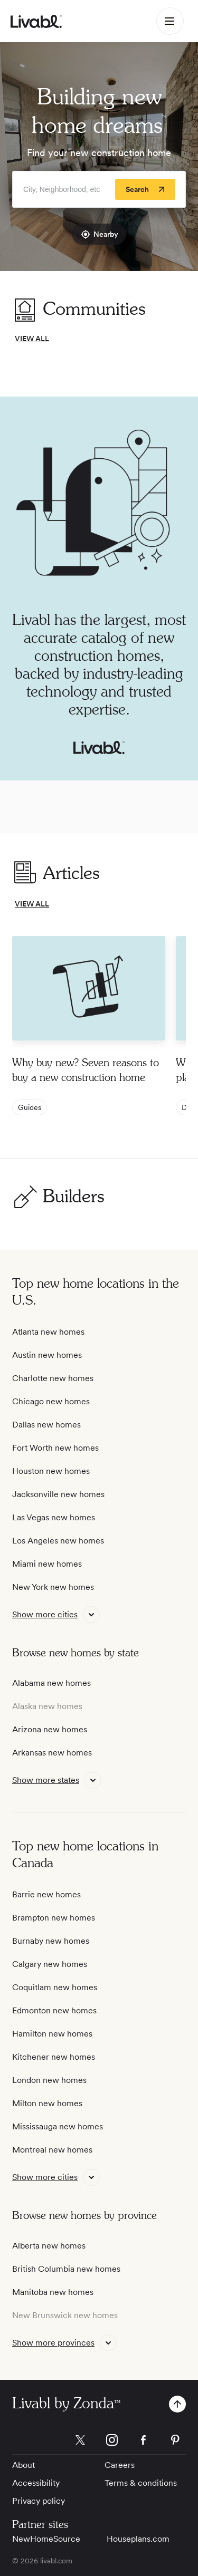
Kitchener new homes (53, 2057)
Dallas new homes (46, 1425)
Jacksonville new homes (58, 1494)
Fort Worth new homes (55, 1448)
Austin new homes (47, 1355)
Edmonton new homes (54, 2010)
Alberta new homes (49, 2246)
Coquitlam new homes (54, 1987)
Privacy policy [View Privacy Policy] (38, 2501)
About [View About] (23, 2465)
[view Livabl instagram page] (111, 2441)
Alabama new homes (51, 1683)
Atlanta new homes (48, 1332)
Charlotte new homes (52, 1378)
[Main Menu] (170, 21)
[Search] (145, 189)
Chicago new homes (51, 1401)
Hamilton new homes (52, 2034)
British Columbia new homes (66, 2269)
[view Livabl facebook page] (143, 2441)
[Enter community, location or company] (99, 189)
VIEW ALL (32, 338)
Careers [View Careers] (120, 2465)
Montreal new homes (52, 2150)
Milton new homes (47, 2103)
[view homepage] (36, 21)
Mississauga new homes (57, 2126)
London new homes (49, 2080)
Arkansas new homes (52, 1753)
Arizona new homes (49, 1729)
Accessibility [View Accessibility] (36, 2483)
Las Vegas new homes (53, 1517)
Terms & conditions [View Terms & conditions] (141, 2483)
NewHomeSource (46, 2539)
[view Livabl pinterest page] (175, 2441)
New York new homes (53, 1587)
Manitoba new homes (52, 2292)
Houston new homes (51, 1471)
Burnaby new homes (50, 1941)
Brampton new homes (53, 1918)
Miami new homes (47, 1564)
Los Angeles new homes (58, 1541)
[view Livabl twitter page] (80, 2441)
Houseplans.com (138, 2539)
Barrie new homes (46, 1894)
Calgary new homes (49, 1964)
